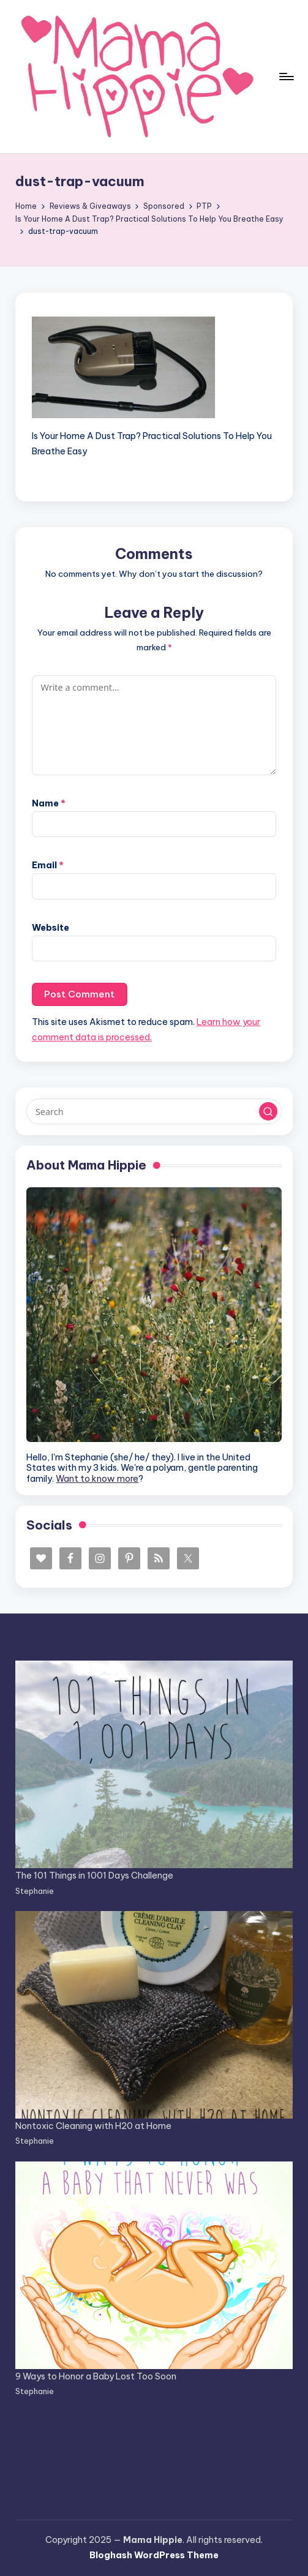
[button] (268, 1111)
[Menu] (285, 76)
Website (50, 927)
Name (49, 803)
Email (48, 865)
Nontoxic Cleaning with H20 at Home (93, 2125)
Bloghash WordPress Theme (154, 2555)
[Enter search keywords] (153, 1111)
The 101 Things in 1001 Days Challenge (94, 1875)
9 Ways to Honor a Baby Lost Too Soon (95, 2376)
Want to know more (97, 1478)
